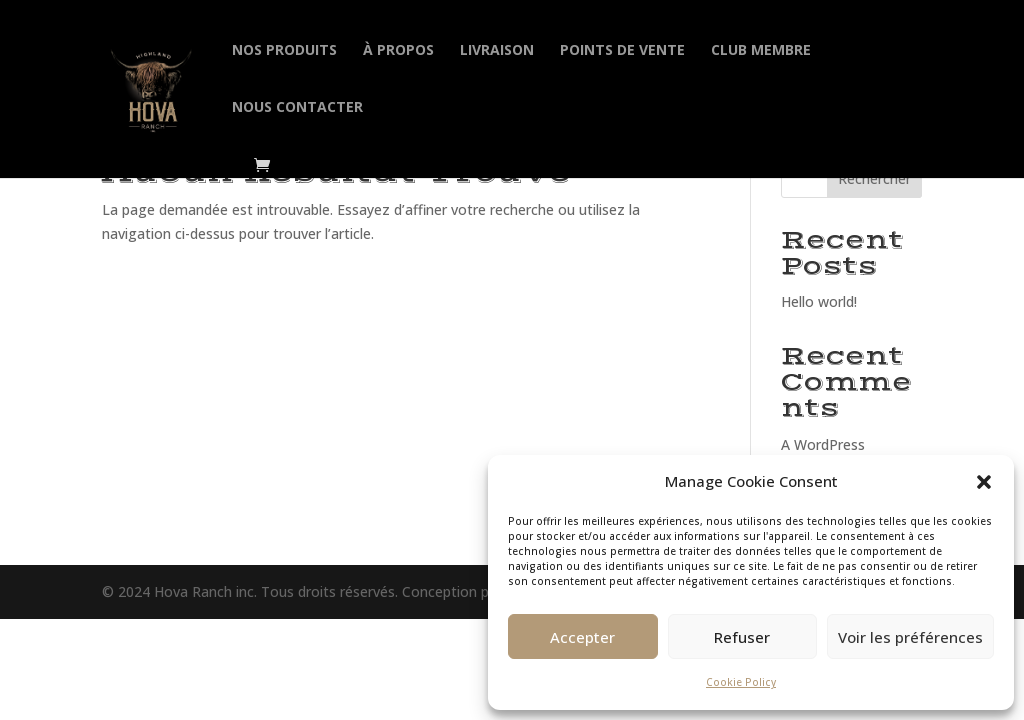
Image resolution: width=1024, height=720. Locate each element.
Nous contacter (297, 108)
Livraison (497, 51)
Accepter (582, 637)
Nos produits (284, 51)
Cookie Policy (741, 682)
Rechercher (874, 178)
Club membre (761, 51)
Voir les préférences (910, 637)
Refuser (742, 637)
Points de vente (622, 51)
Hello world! (819, 301)
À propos (398, 51)
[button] (984, 482)
